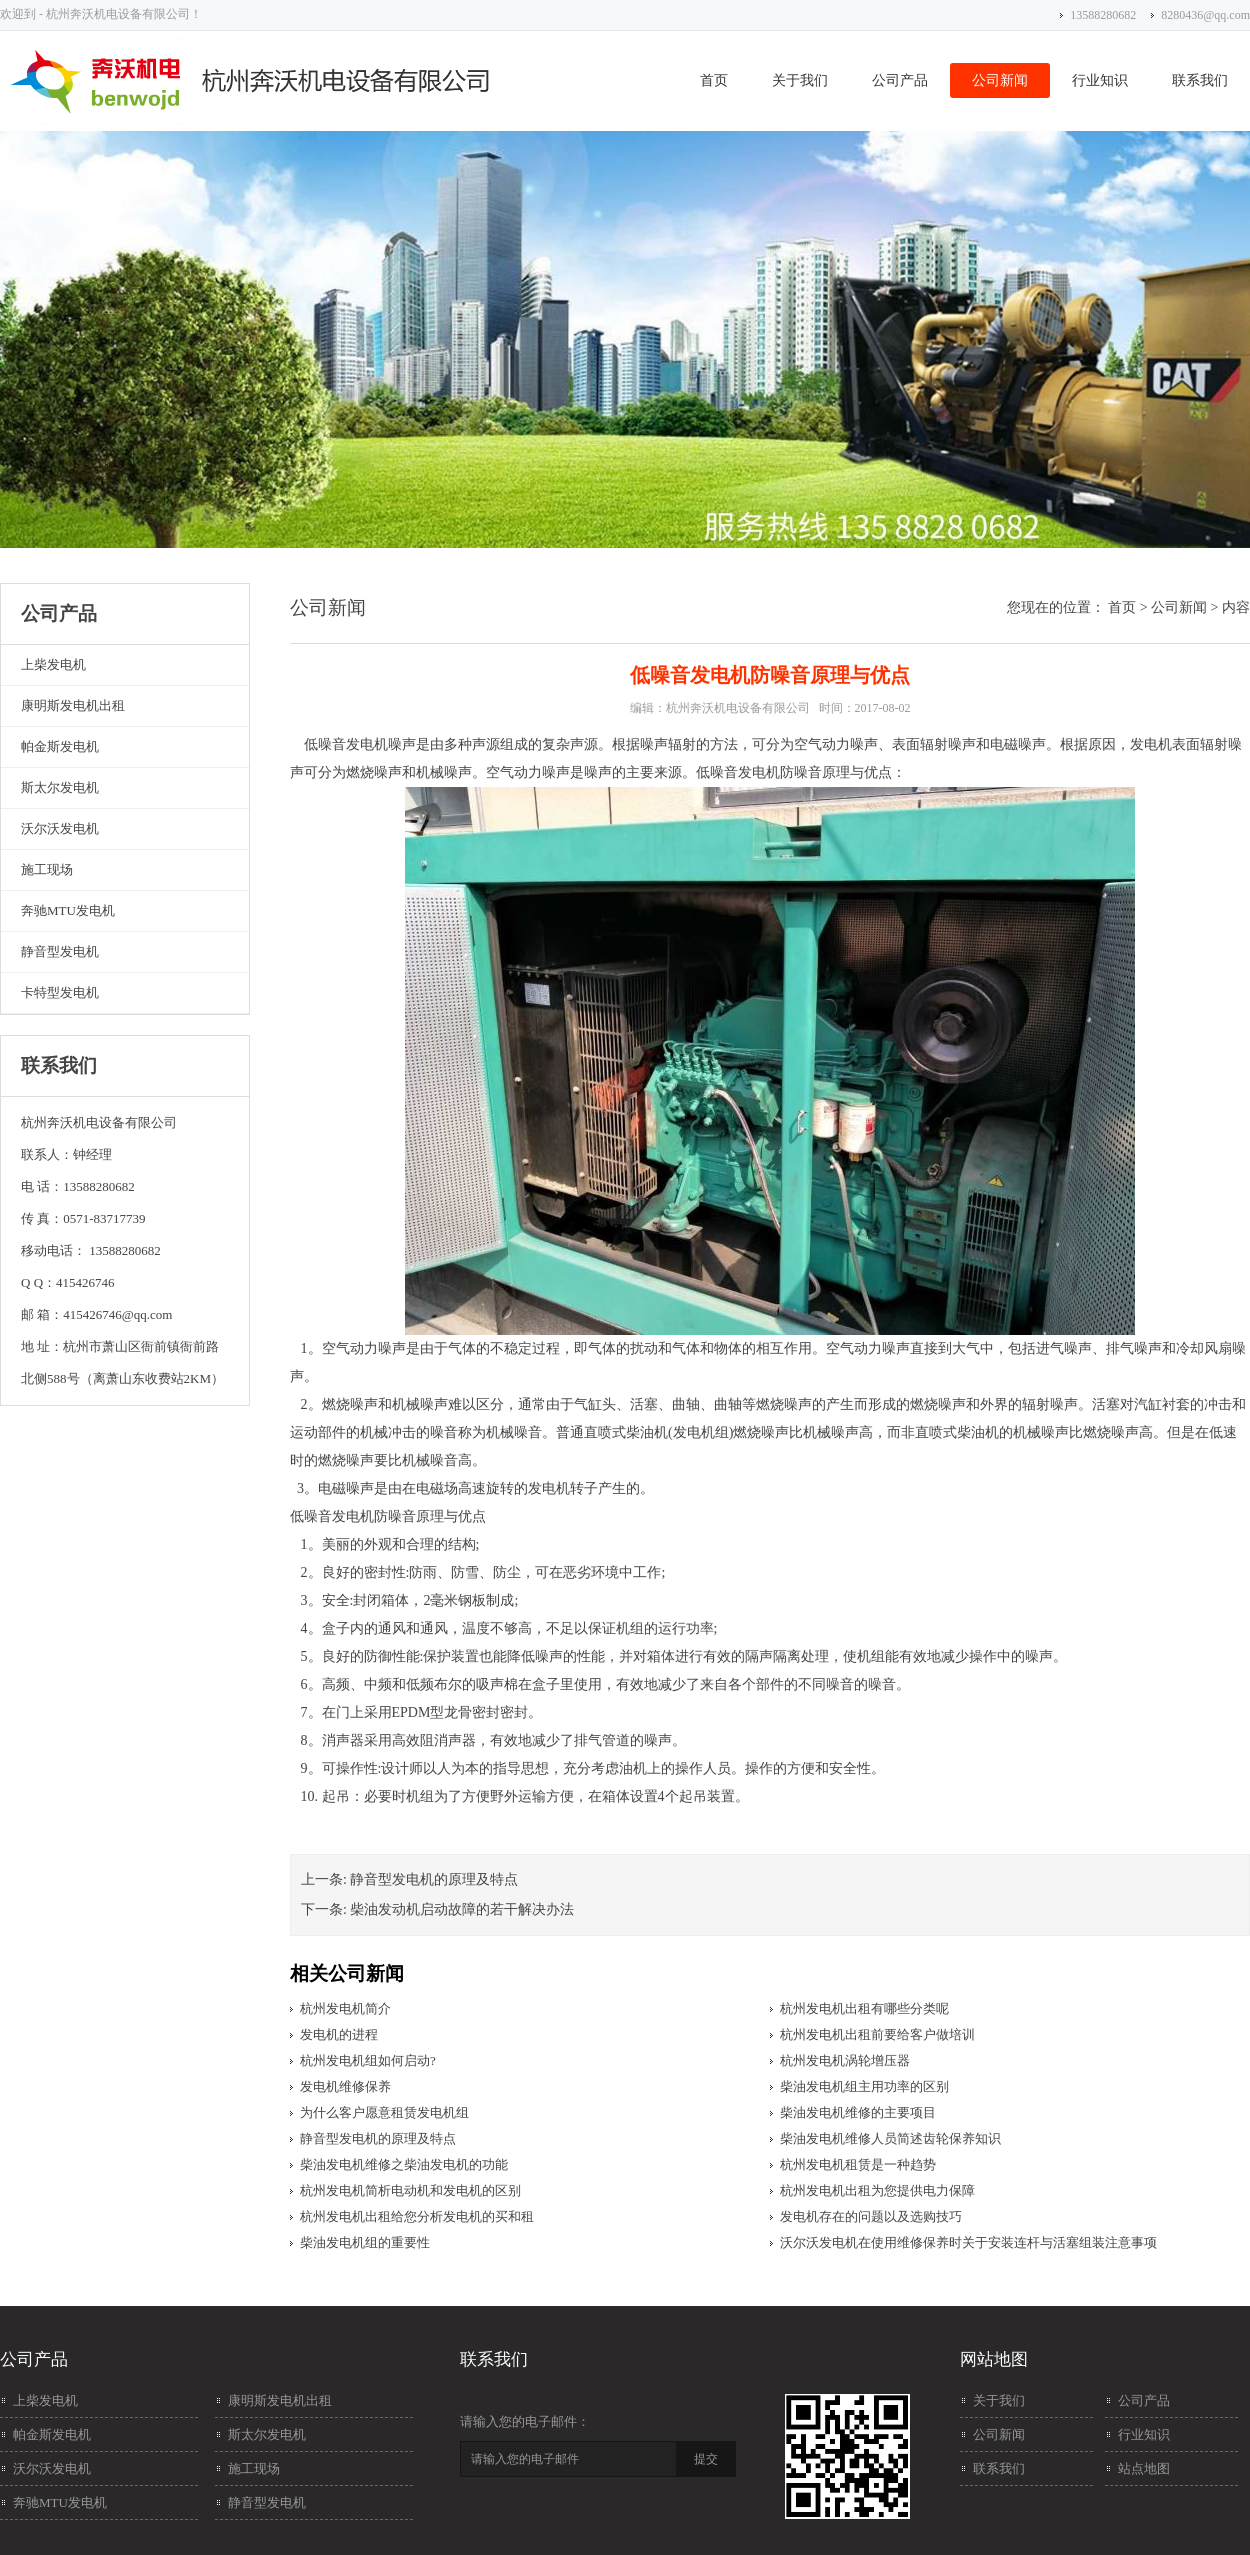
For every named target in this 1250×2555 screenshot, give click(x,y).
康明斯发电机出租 (73, 705)
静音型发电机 (60, 951)
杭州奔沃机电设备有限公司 (738, 708)
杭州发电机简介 (345, 2008)
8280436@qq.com (1205, 15)
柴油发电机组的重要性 (365, 2242)
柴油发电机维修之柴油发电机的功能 (404, 2164)
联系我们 (1200, 80)
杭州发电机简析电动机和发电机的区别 (410, 2190)
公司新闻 (1000, 80)
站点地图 (1144, 2468)
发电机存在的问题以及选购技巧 (871, 2216)
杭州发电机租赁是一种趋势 (858, 2164)
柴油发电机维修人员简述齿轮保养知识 (890, 2138)
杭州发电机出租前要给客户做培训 (877, 2034)
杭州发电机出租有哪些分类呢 (864, 2008)
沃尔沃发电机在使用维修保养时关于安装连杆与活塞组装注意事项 (968, 2242)
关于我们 (800, 80)
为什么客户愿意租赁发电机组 (384, 2112)
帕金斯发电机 (60, 746)
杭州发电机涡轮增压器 (845, 2060)
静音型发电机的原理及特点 (434, 1879)
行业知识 (1100, 80)
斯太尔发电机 (60, 787)
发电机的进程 (339, 2034)
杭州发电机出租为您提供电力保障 (877, 2190)
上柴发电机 (53, 664)
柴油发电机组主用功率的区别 (864, 2086)
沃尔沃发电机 (60, 828)
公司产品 (900, 80)
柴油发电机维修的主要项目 (858, 2112)
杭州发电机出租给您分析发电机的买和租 (417, 2216)
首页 (714, 80)
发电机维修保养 (345, 2086)
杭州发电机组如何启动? (368, 2060)
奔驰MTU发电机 (68, 910)
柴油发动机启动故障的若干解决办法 (462, 1909)
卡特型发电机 (60, 992)
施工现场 (47, 869)
